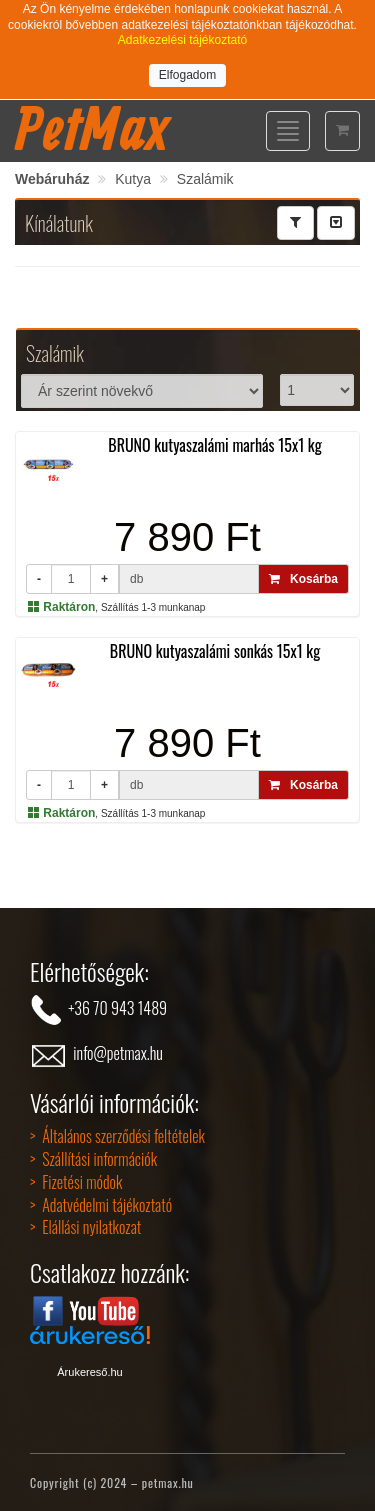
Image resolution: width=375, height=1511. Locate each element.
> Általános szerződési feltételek (117, 1136)
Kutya (133, 179)
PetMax (92, 128)
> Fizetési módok (76, 1182)
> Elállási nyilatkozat (85, 1227)
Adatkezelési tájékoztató (182, 40)
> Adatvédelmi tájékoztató (101, 1205)
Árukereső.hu (89, 1372)
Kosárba (303, 579)
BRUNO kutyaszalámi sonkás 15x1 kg (215, 651)
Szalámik (205, 179)
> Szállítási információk (93, 1159)
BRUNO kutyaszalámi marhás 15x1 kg (215, 445)
